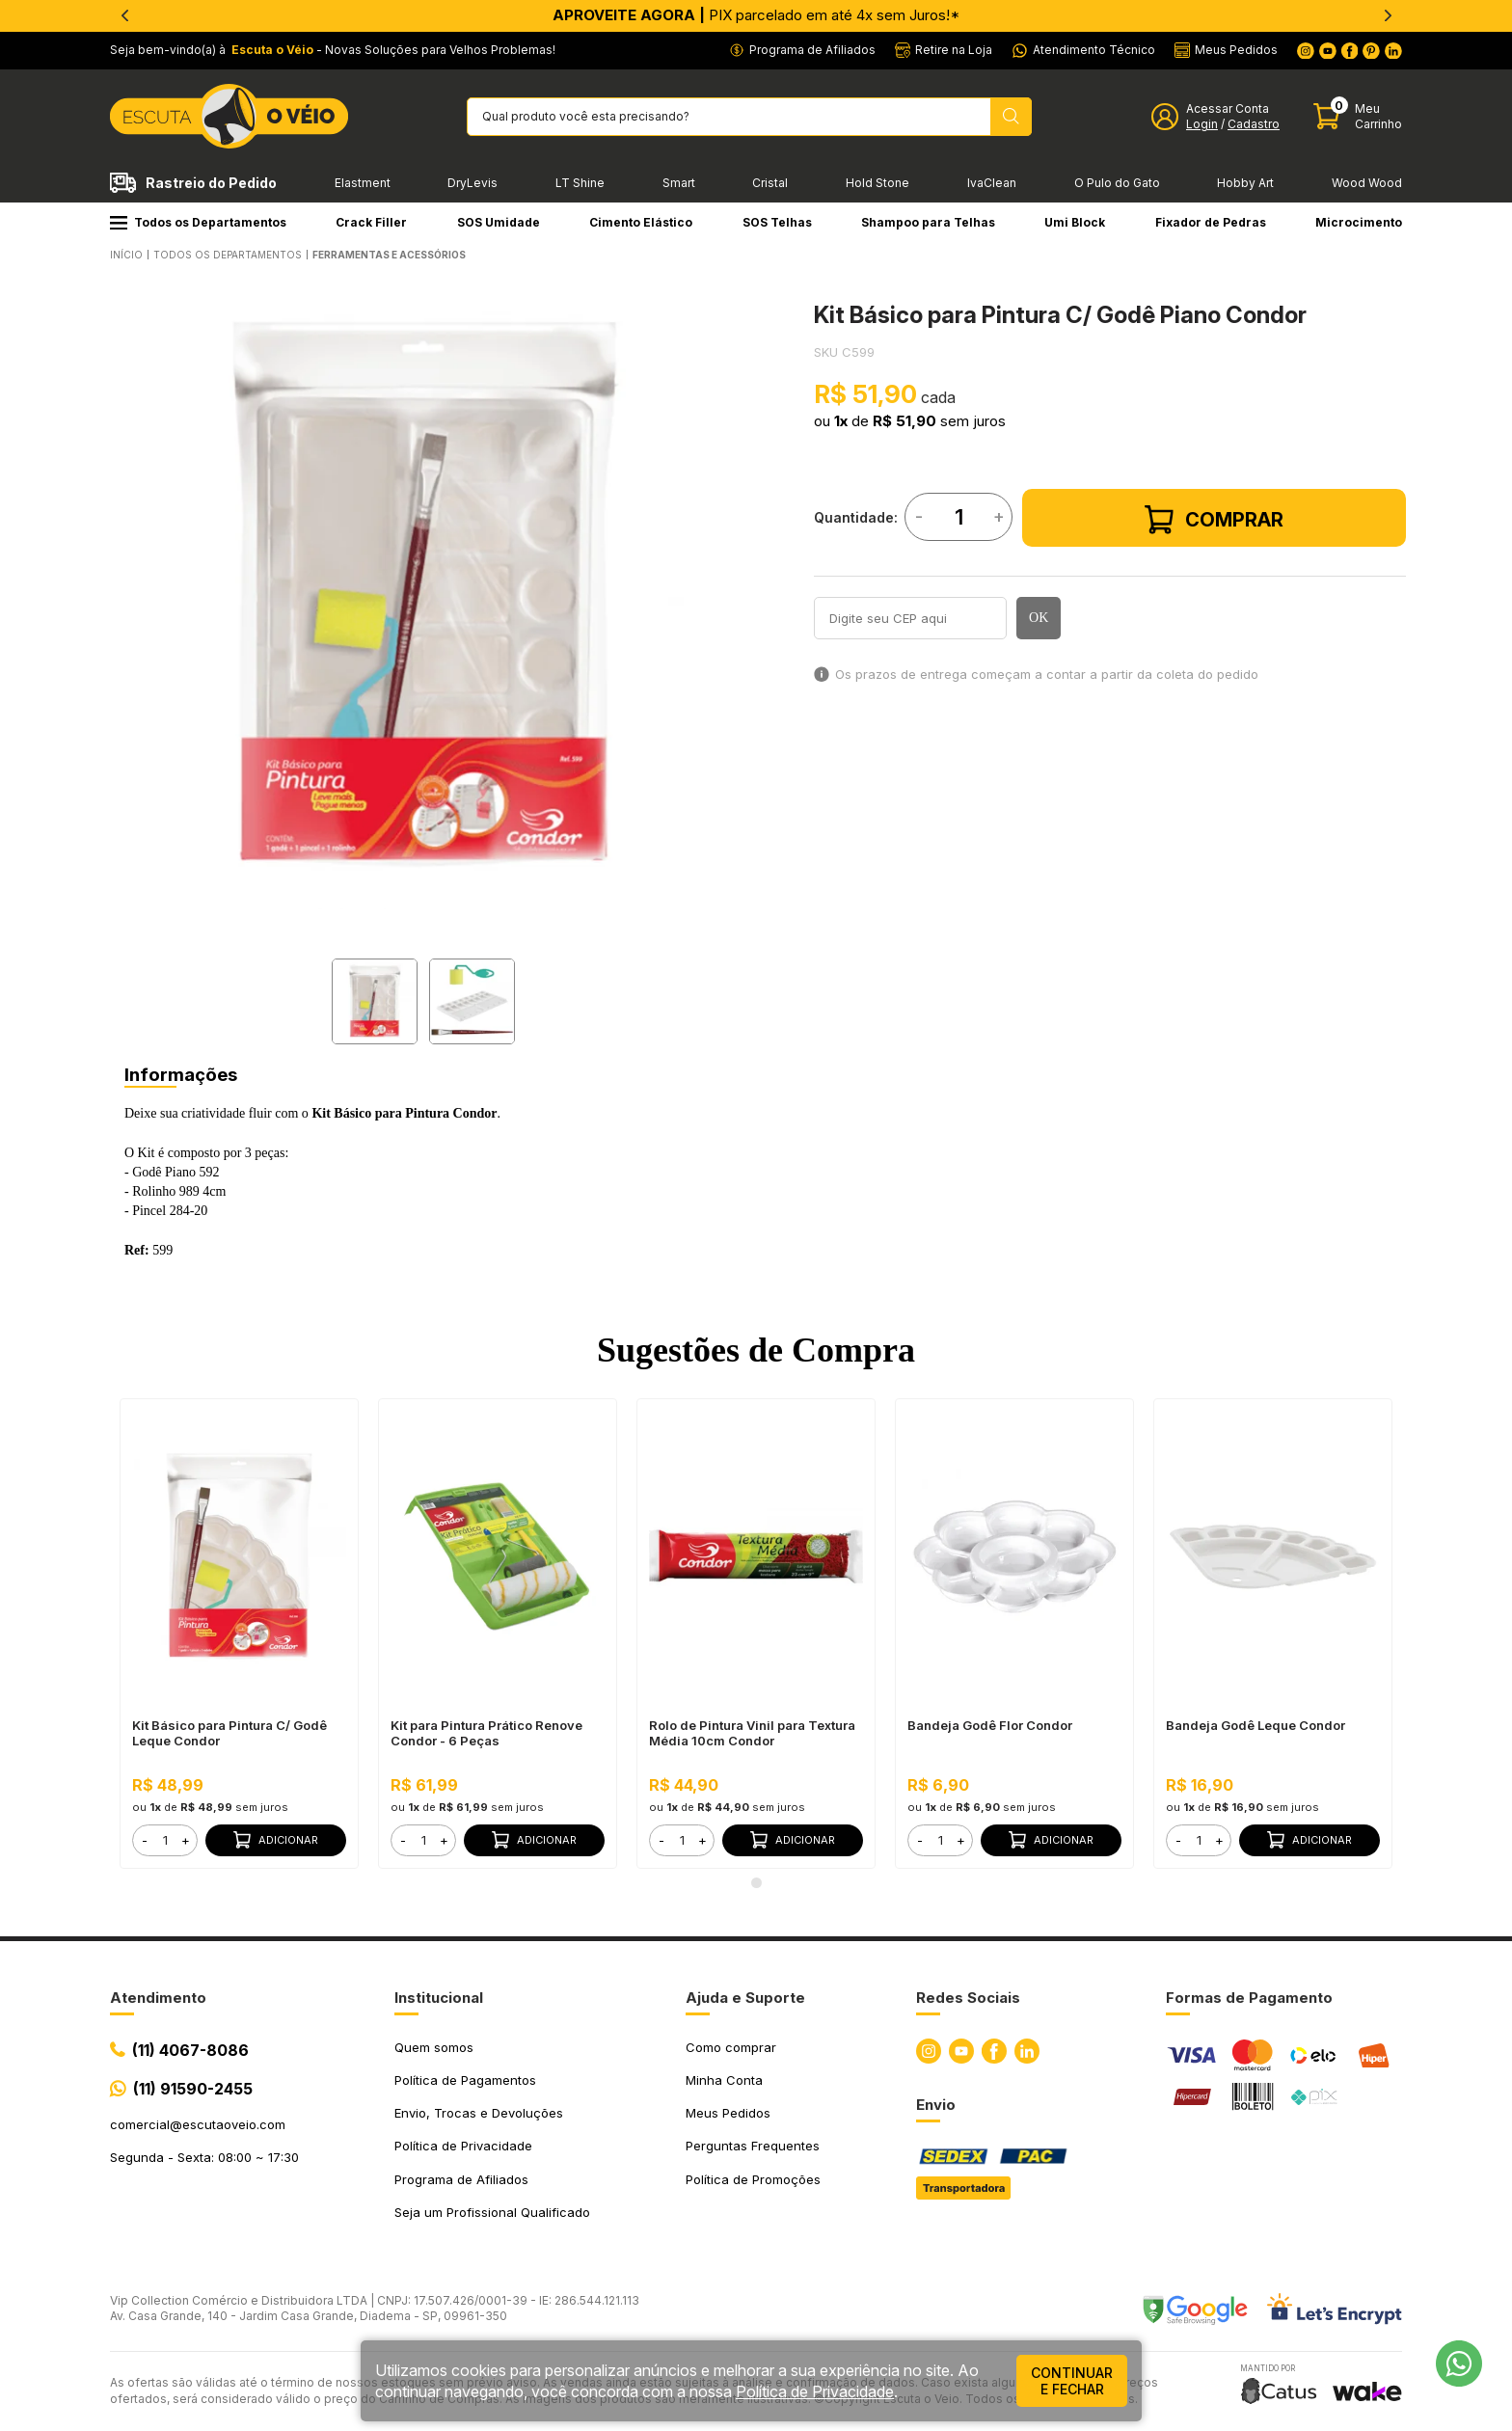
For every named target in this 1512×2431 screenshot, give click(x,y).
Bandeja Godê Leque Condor (1255, 1725)
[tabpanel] (423, 596)
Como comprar (731, 2047)
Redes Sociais (968, 1997)
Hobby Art (1245, 183)
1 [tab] (756, 1883)
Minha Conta (724, 2080)
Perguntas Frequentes (753, 2145)
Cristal (770, 183)
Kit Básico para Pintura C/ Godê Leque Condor (229, 1732)
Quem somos (433, 2047)
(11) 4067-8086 (190, 2050)
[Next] (1387, 15)
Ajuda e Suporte (745, 1997)
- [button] (145, 1840)
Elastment (363, 183)
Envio (936, 2104)
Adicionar (275, 1840)
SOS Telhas (777, 222)
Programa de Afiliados (461, 2179)
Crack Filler (371, 222)
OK (1038, 617)
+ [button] (185, 1840)
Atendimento (158, 1997)
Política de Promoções (753, 2179)
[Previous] (124, 15)
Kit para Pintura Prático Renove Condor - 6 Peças (486, 1732)
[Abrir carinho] (1357, 116)
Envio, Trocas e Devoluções (478, 2112)
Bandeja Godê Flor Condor (989, 1725)
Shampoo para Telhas (928, 222)
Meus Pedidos (728, 2112)
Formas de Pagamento (1249, 1997)
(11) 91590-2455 (193, 2088)
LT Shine (580, 183)
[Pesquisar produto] (1011, 116)
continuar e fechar (1072, 2380)
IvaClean (991, 183)
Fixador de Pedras (1210, 222)
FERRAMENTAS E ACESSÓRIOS (389, 254)
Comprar (1214, 519)
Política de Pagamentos (465, 2080)
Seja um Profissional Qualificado (492, 2212)
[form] (165, 1840)
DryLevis (472, 183)
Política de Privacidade (463, 2145)
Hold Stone (877, 183)
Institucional (438, 1997)
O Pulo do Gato (1117, 183)
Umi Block (1074, 222)
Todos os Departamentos (198, 222)
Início (126, 254)
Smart (678, 183)
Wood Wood (1367, 183)
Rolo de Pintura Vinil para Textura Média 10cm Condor (752, 1732)
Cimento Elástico (640, 222)
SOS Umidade (498, 222)
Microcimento (1358, 222)
